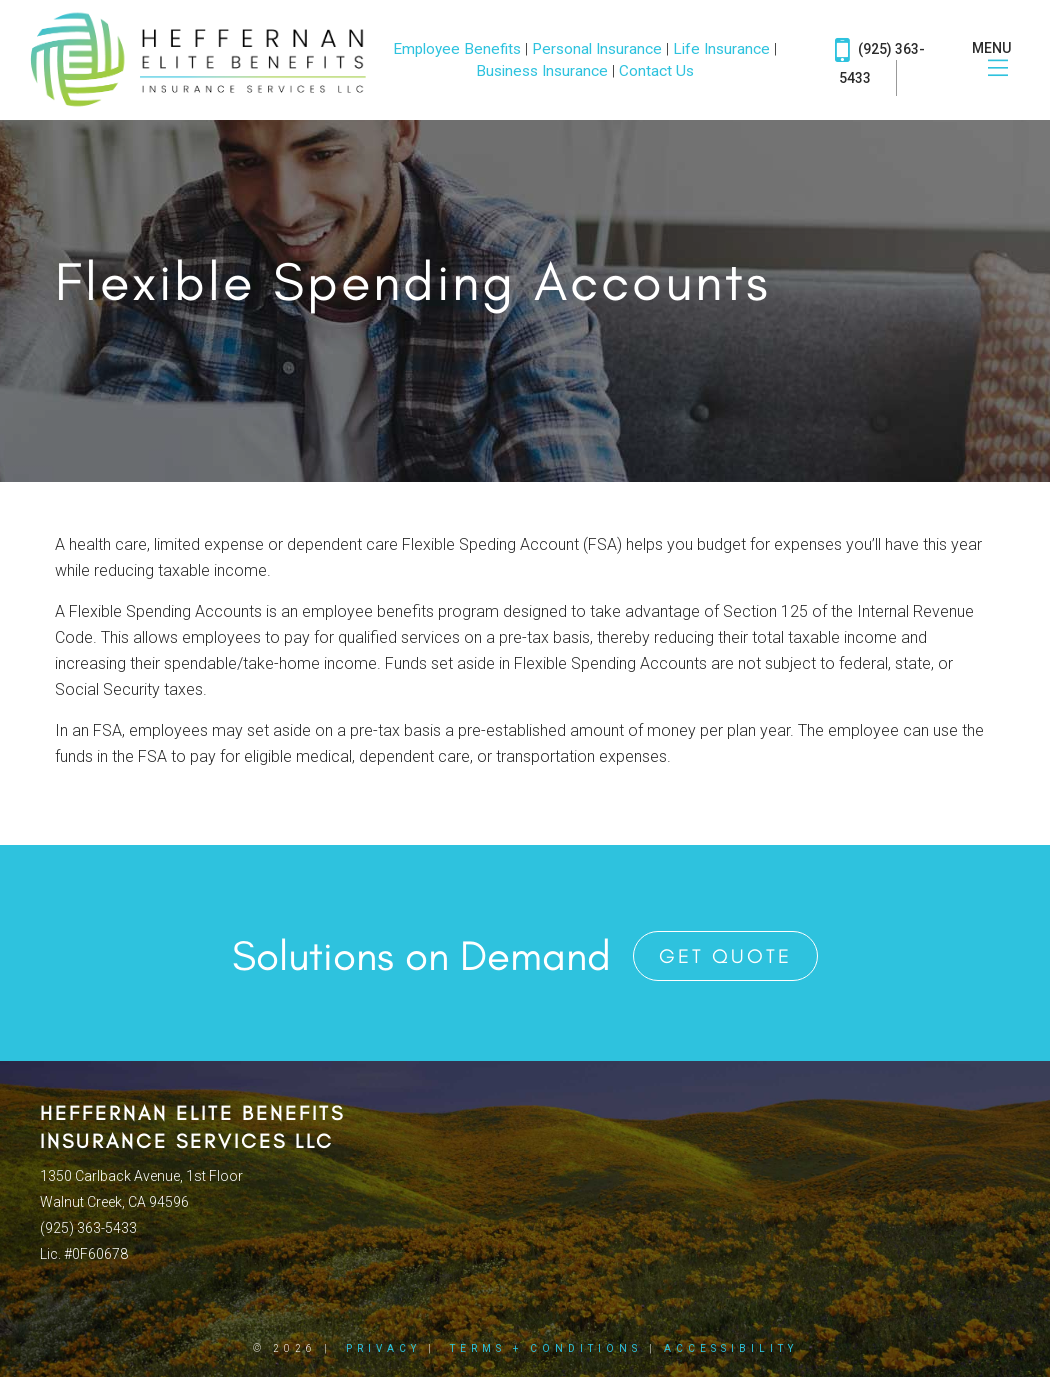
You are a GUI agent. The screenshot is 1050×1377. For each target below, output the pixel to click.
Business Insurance (542, 71)
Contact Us (656, 71)
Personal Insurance (597, 49)
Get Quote (725, 956)
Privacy (383, 1348)
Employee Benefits (457, 49)
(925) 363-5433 (880, 59)
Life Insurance (721, 49)
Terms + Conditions (546, 1348)
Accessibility (731, 1348)
